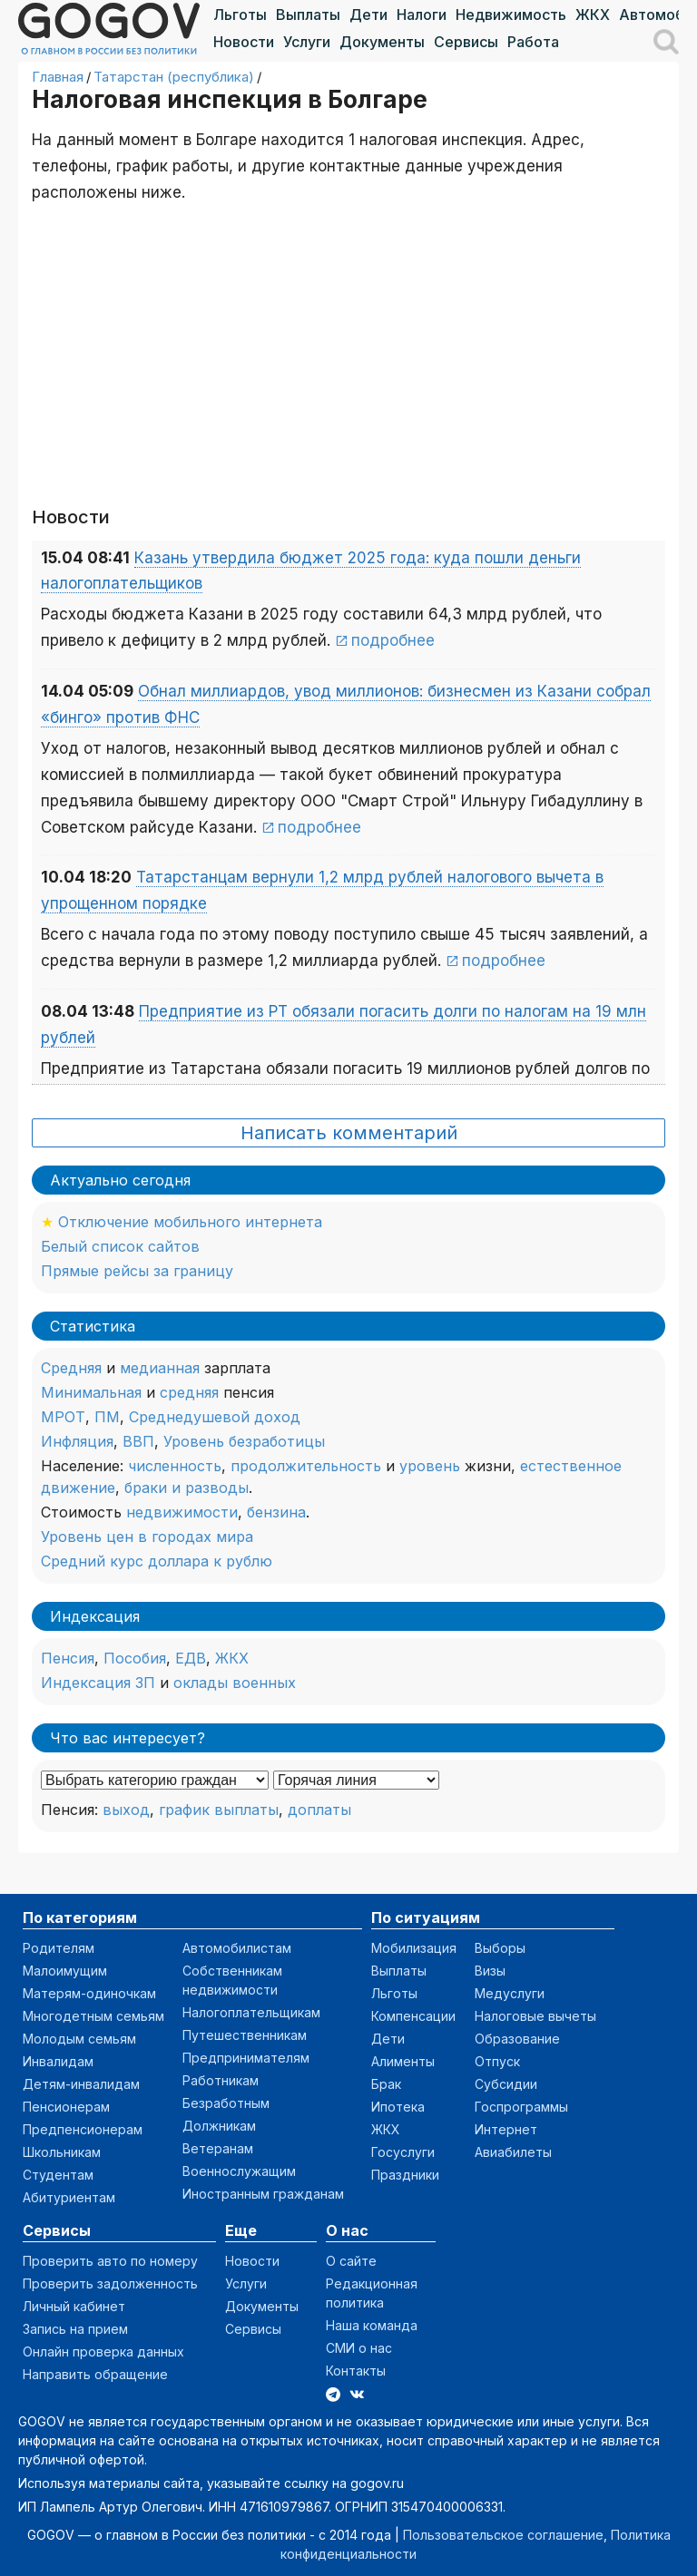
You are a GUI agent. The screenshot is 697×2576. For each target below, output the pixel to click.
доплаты (319, 1809)
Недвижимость (511, 14)
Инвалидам (58, 2061)
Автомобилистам (236, 1948)
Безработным (226, 2103)
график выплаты (219, 1809)
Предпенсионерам (82, 2129)
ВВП (138, 1441)
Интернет (506, 2129)
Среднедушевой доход (214, 1417)
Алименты (403, 2061)
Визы (490, 1970)
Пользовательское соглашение (503, 2534)
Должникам (219, 2125)
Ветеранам (217, 2148)
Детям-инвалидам (81, 2084)
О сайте (351, 2261)
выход (126, 1809)
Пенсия (67, 1658)
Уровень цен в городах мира (147, 1536)
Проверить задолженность (110, 2283)
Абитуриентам (69, 2197)
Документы (382, 42)
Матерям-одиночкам (89, 1993)
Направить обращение (95, 2374)
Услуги (306, 42)
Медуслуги (510, 1993)
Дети (368, 14)
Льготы (240, 14)
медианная (160, 1368)
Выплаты (308, 14)
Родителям (58, 1948)
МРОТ (63, 1417)
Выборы (500, 1948)
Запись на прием (75, 2329)
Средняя (71, 1368)
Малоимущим (65, 1970)
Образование (517, 2038)
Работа (533, 42)
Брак (386, 2084)
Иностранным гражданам (263, 2193)
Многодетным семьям (93, 2016)
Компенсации (413, 2016)
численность (174, 1466)
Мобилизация (413, 1948)
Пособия (134, 1658)
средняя (189, 1392)
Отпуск (497, 2061)
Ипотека (398, 2106)
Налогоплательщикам (251, 2012)
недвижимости (182, 1512)
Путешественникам (244, 2035)
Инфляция (77, 1441)
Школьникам (62, 2152)
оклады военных (234, 1682)
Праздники (405, 2174)
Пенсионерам (66, 2106)
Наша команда (371, 2325)
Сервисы (466, 42)
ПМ (107, 1417)
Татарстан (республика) (173, 76)
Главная (57, 76)
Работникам (220, 2080)
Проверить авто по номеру (110, 2261)
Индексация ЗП (98, 1682)
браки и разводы (186, 1487)
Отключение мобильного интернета (190, 1222)
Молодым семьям (79, 2038)
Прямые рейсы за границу (137, 1271)
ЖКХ (592, 14)
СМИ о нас (359, 2348)
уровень (429, 1466)
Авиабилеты (513, 2152)
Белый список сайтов (120, 1246)
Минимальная (91, 1392)
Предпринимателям (245, 2057)
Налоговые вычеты (535, 2016)
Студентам (58, 2174)
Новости (243, 42)
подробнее (393, 640)
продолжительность (306, 1466)
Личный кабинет (74, 2306)
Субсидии (506, 2084)
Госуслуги (403, 2152)
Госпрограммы (521, 2106)
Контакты (356, 2370)
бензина (276, 1512)
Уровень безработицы (244, 1441)
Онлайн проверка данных (103, 2351)
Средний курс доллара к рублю (156, 1561)
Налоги (422, 14)
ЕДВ (190, 1658)
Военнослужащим (239, 2171)
